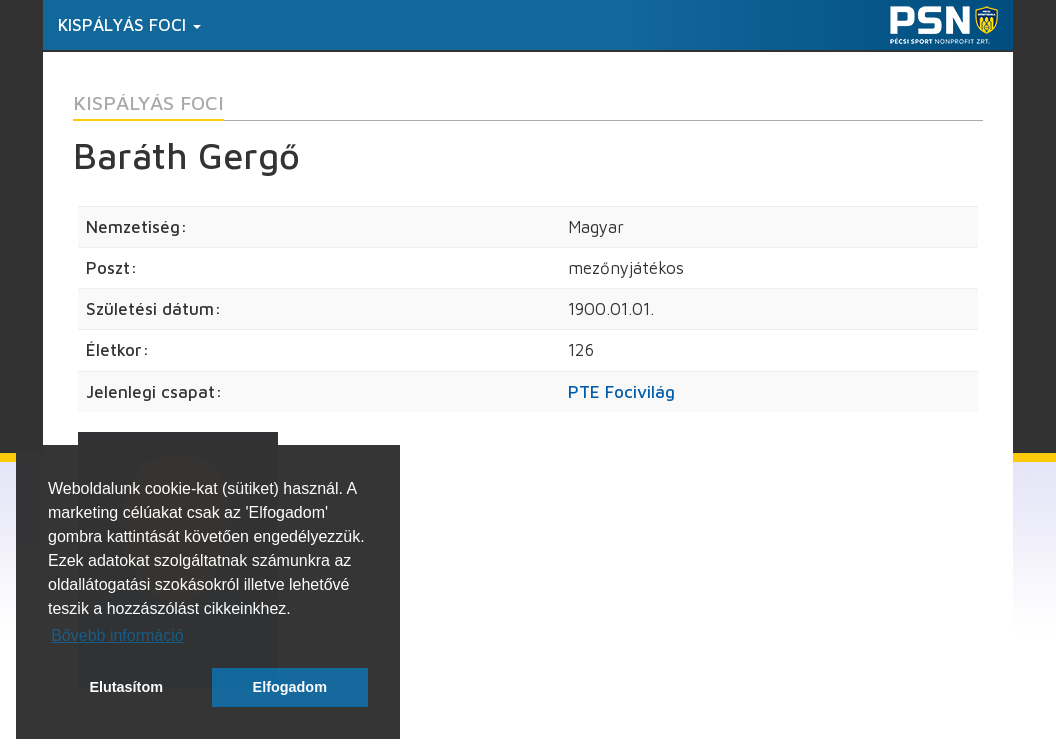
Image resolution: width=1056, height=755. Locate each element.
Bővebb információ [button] (117, 635)
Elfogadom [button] (290, 687)
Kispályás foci (129, 25)
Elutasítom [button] (126, 687)
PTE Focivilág (621, 392)
